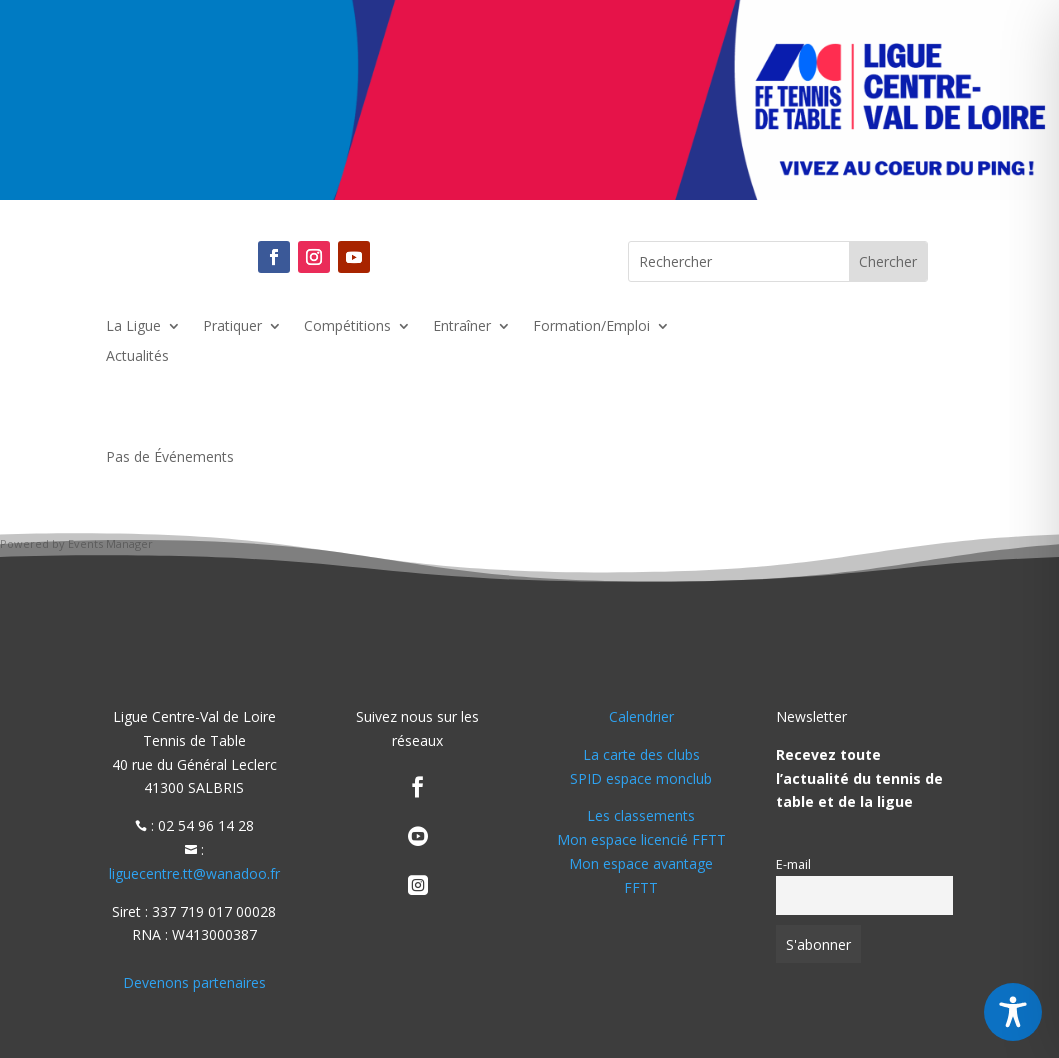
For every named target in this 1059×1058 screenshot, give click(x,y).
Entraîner (462, 327)
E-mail (793, 864)
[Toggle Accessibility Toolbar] (1013, 1012)
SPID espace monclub (641, 778)
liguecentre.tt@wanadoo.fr (194, 873)
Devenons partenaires (194, 982)
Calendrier (641, 716)
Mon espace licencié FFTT (641, 839)
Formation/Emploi (591, 327)
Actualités (137, 357)
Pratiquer (232, 327)
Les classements (641, 815)
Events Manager (110, 543)
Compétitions (347, 327)
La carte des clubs (641, 754)
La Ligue (133, 327)
